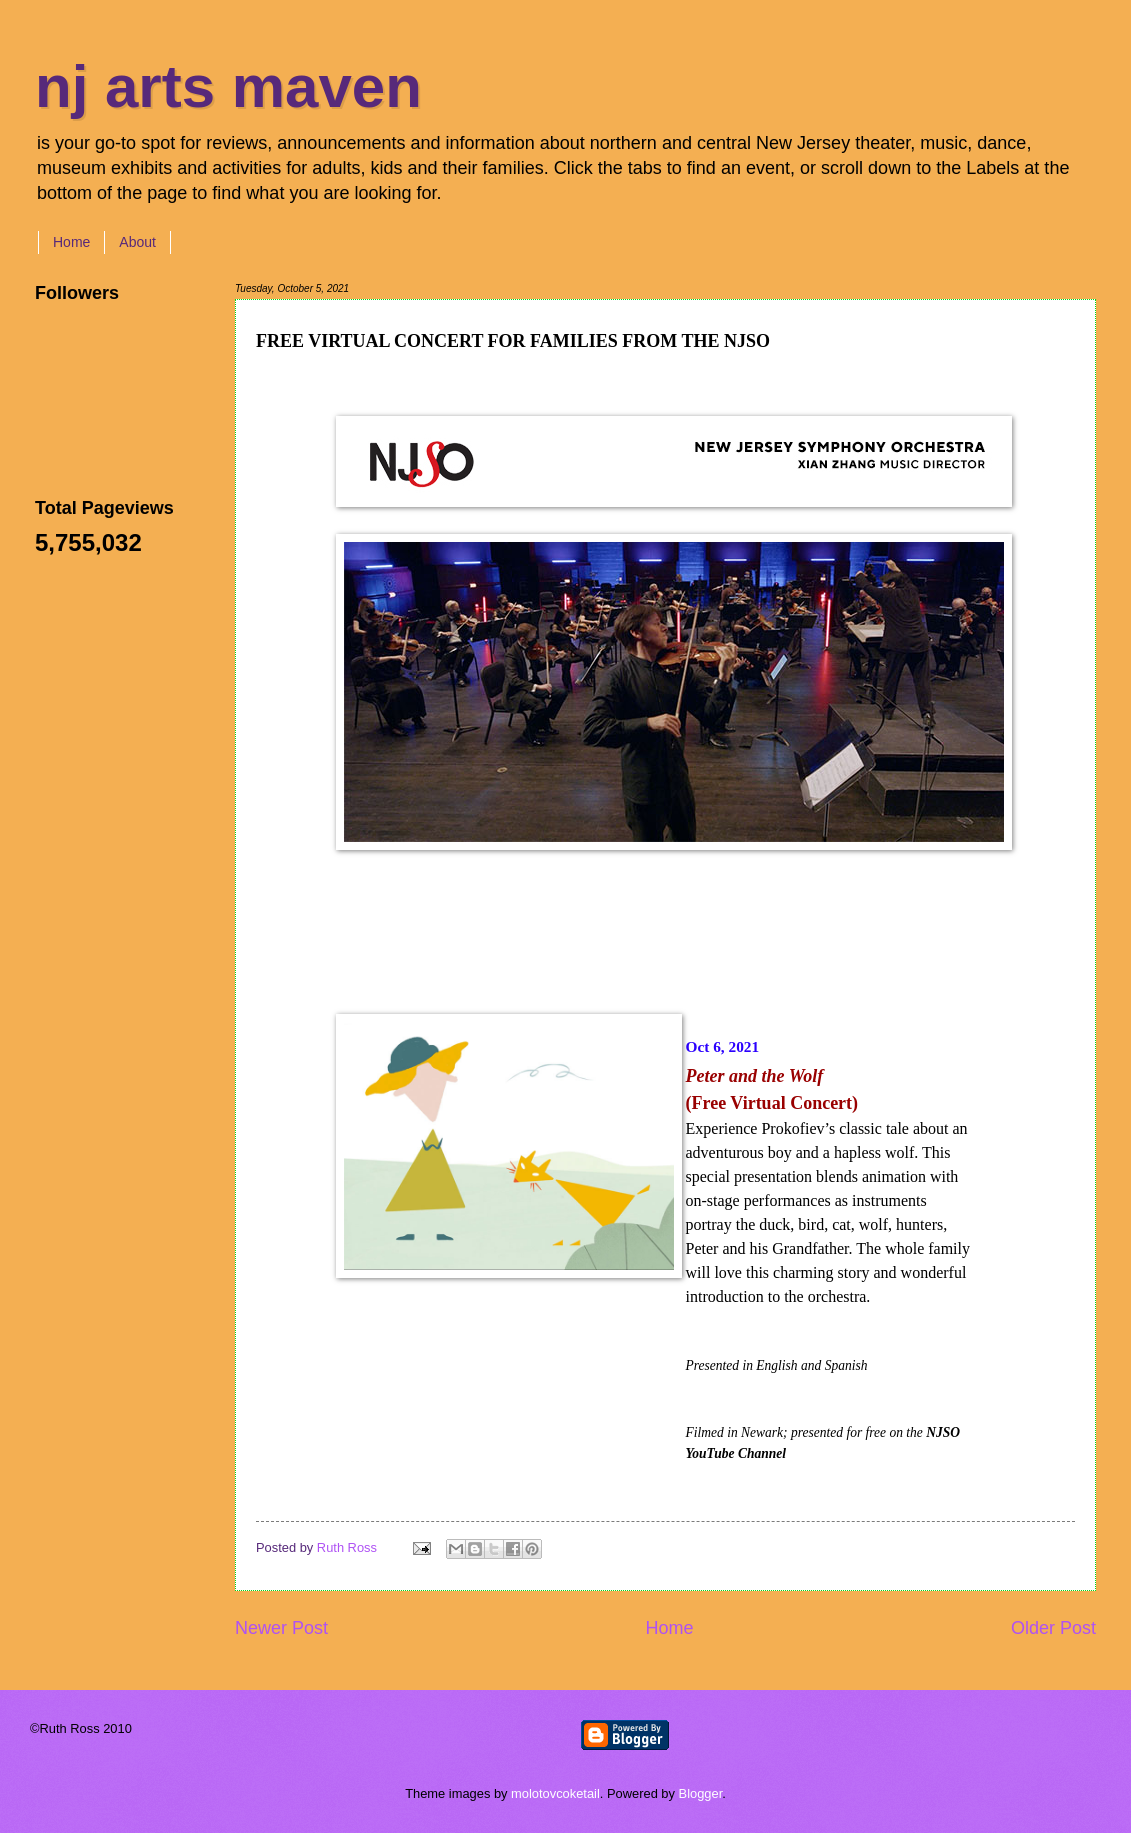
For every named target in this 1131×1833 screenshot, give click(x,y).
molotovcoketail (555, 1793)
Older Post (1053, 1628)
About (137, 242)
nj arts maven (228, 86)
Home (71, 242)
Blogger (701, 1793)
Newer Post (281, 1628)
